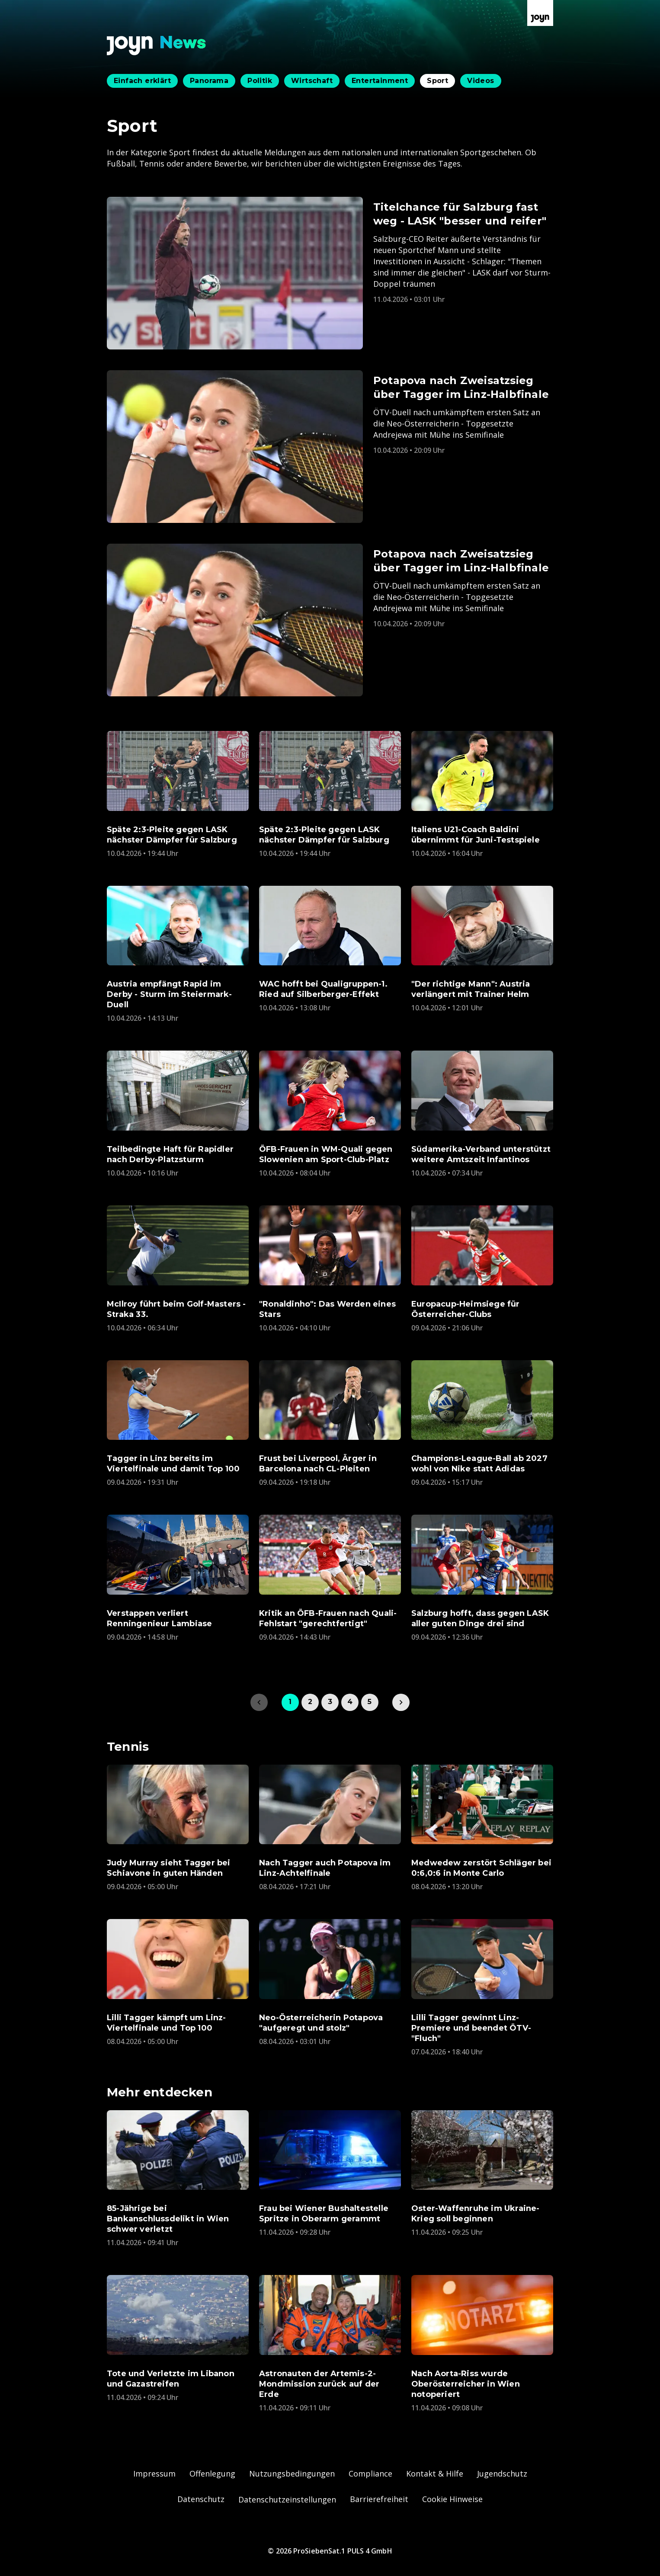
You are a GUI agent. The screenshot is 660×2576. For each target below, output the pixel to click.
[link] (401, 1702)
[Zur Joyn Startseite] (540, 13)
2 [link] (310, 1702)
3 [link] (330, 1702)
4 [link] (349, 1702)
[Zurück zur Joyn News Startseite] (156, 45)
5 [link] (370, 1702)
